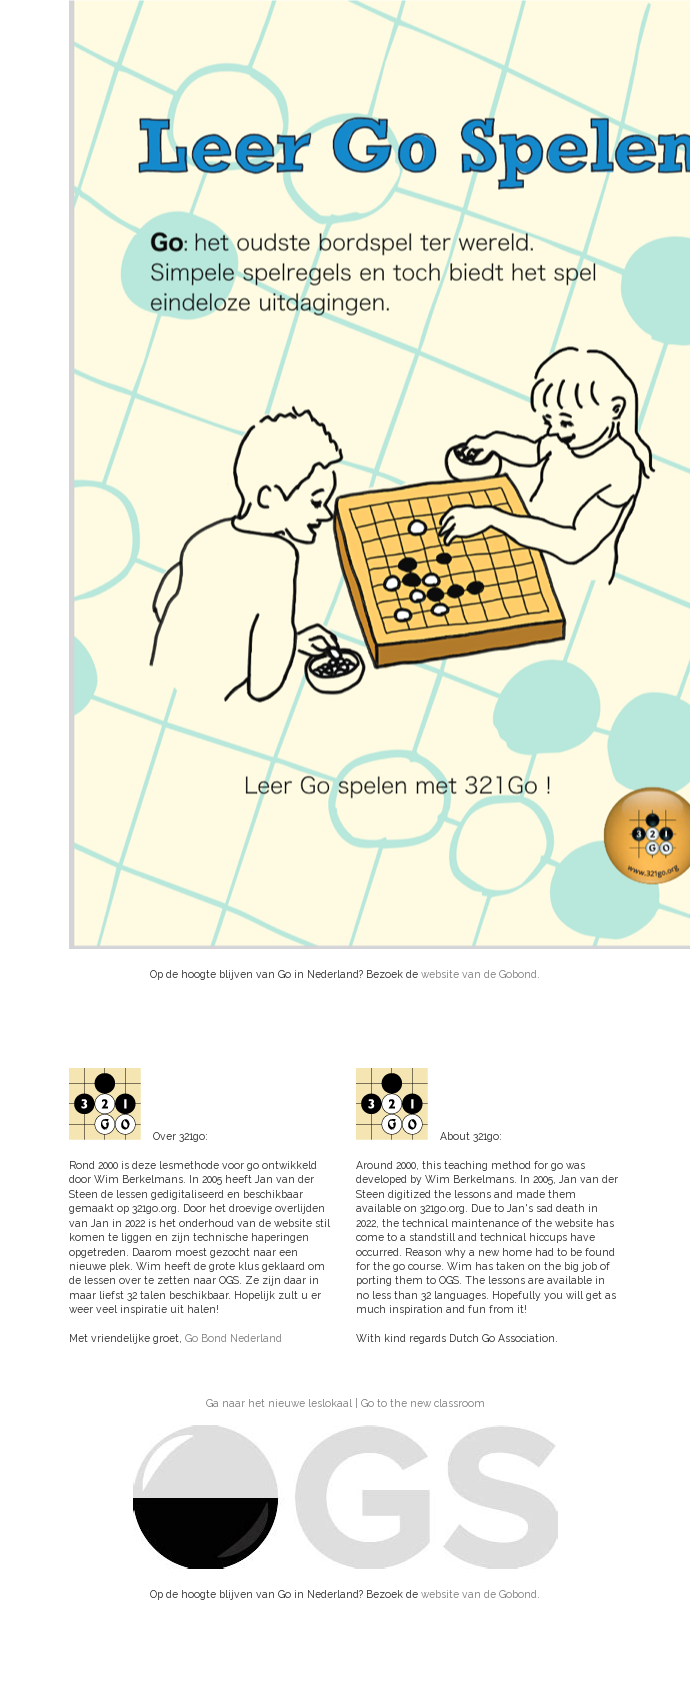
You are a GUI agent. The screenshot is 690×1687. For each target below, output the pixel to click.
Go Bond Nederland (233, 1338)
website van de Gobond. (480, 974)
